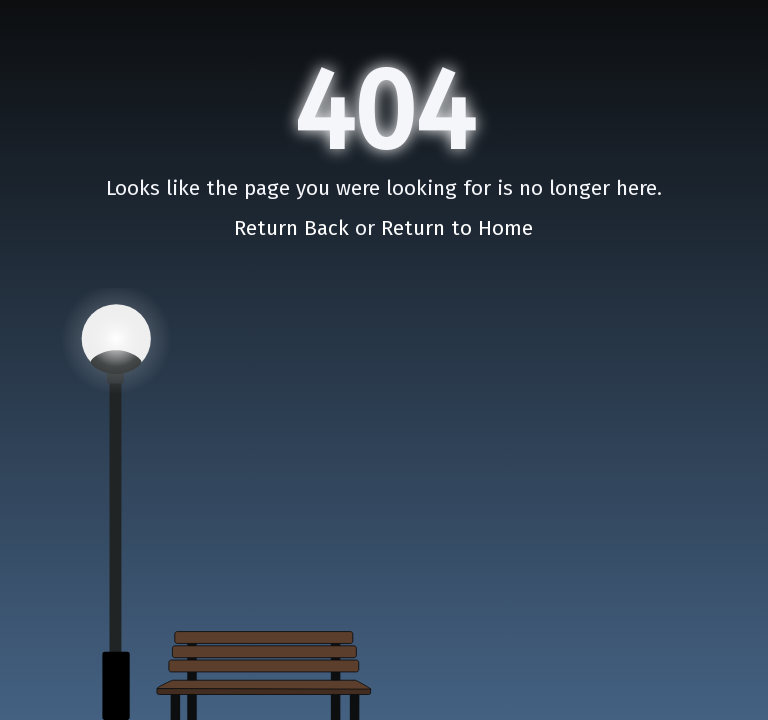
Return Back (294, 227)
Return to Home (457, 227)
